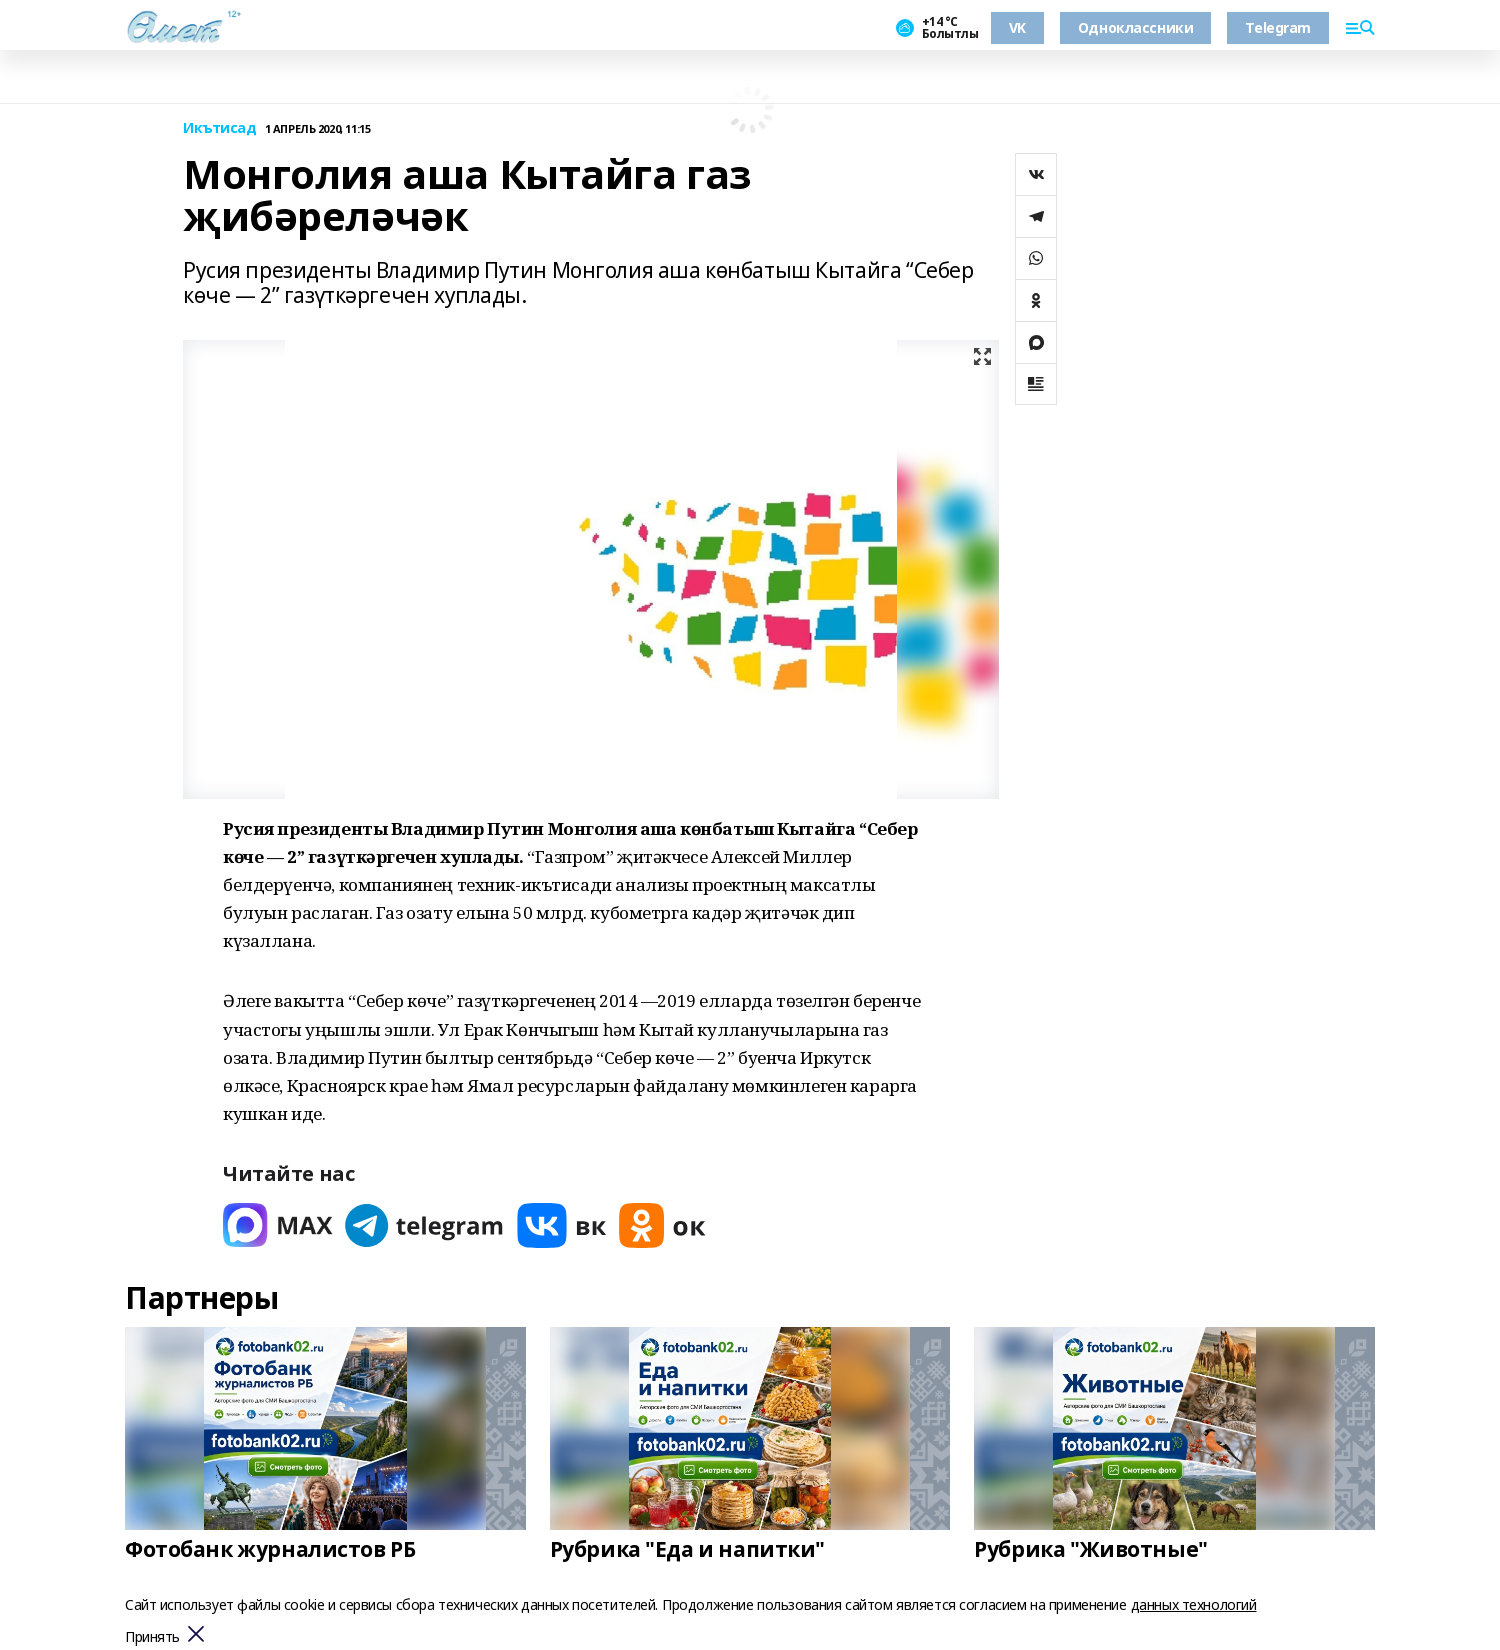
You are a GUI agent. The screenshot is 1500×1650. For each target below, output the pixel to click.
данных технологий (1194, 1604)
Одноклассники (1136, 27)
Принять (152, 1637)
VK (1017, 27)
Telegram (1278, 27)
